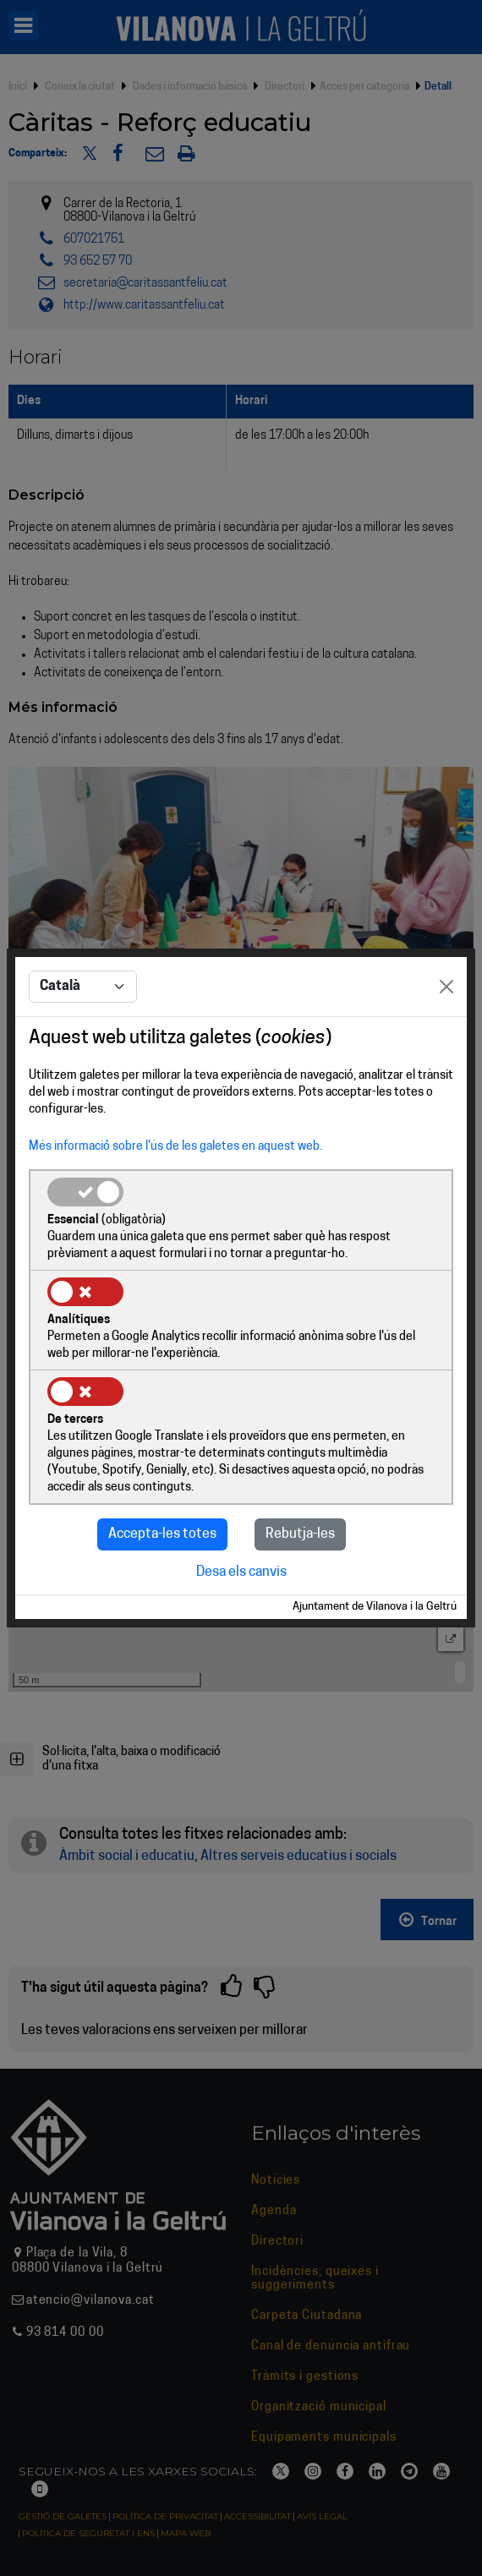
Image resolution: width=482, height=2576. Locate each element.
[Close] (446, 986)
